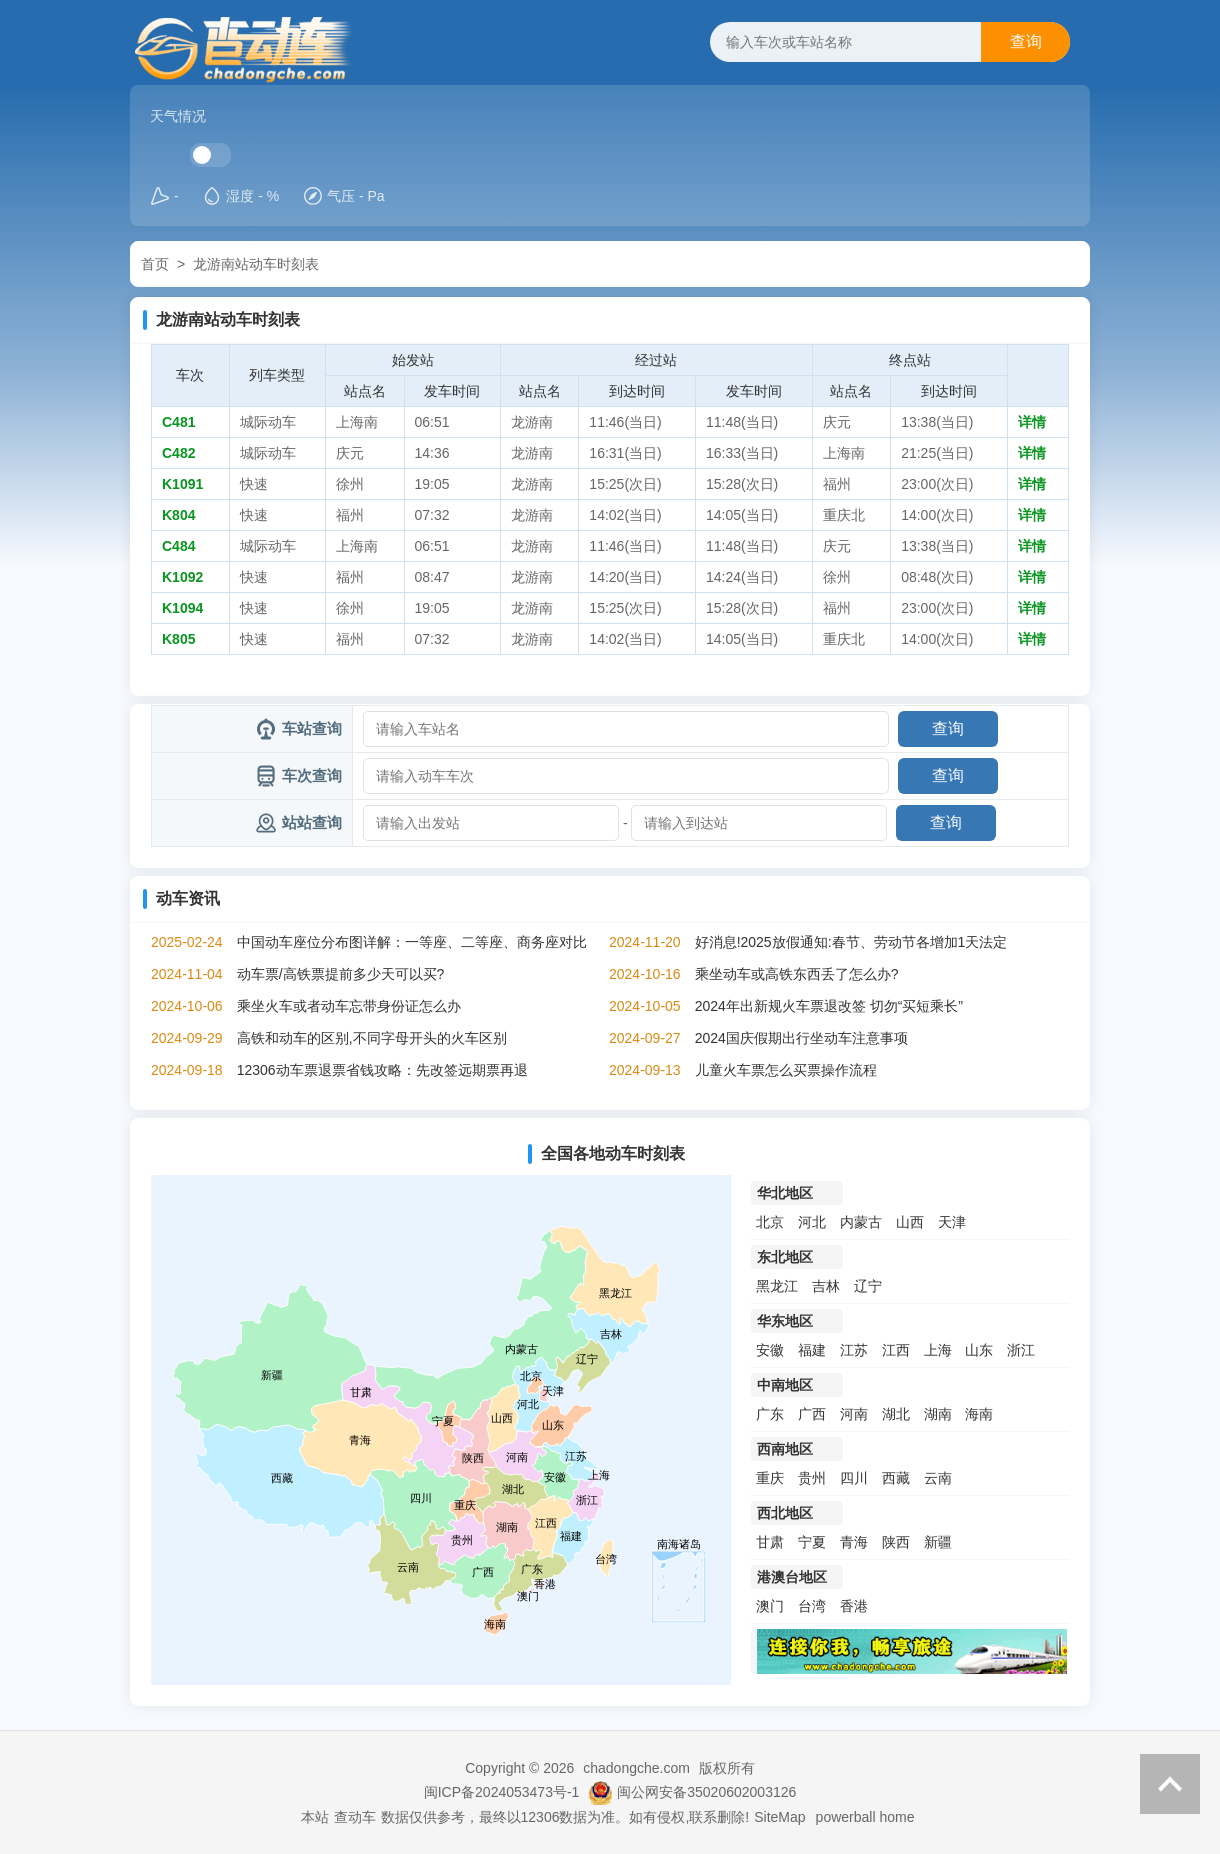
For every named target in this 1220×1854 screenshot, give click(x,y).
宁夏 (812, 1542)
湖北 (896, 1414)
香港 (854, 1606)
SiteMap (779, 1817)
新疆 (938, 1542)
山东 (979, 1350)
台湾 (812, 1606)
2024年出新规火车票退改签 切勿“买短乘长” (829, 1006)
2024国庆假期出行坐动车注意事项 (801, 1038)
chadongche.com (636, 1768)
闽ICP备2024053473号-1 (502, 1792)
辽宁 (868, 1286)
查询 (1026, 41)
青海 (854, 1542)
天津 (952, 1222)
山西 (910, 1222)
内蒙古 (861, 1222)
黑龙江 (777, 1286)
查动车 (355, 1817)
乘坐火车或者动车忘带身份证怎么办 (349, 1006)
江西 (896, 1350)
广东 (770, 1414)
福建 (812, 1350)
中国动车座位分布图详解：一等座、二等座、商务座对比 (412, 942)
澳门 (770, 1606)
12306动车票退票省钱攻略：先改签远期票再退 (382, 1070)
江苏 (854, 1350)
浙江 (1021, 1350)
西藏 (896, 1478)
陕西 (896, 1542)
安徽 (770, 1350)
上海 (938, 1350)
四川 (854, 1478)
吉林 (826, 1286)
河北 (812, 1222)
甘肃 (770, 1542)
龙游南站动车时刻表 (256, 264)
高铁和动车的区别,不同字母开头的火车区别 (372, 1038)
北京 (770, 1222)
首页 (155, 264)
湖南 (938, 1414)
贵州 (812, 1478)
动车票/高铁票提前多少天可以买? (341, 974)
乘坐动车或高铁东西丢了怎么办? (797, 974)
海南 (979, 1414)
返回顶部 (1170, 1784)
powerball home (865, 1817)
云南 (938, 1478)
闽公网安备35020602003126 (706, 1792)
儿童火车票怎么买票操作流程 (786, 1070)
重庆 (770, 1478)
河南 (854, 1414)
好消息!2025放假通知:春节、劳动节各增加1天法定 (851, 942)
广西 (812, 1414)
